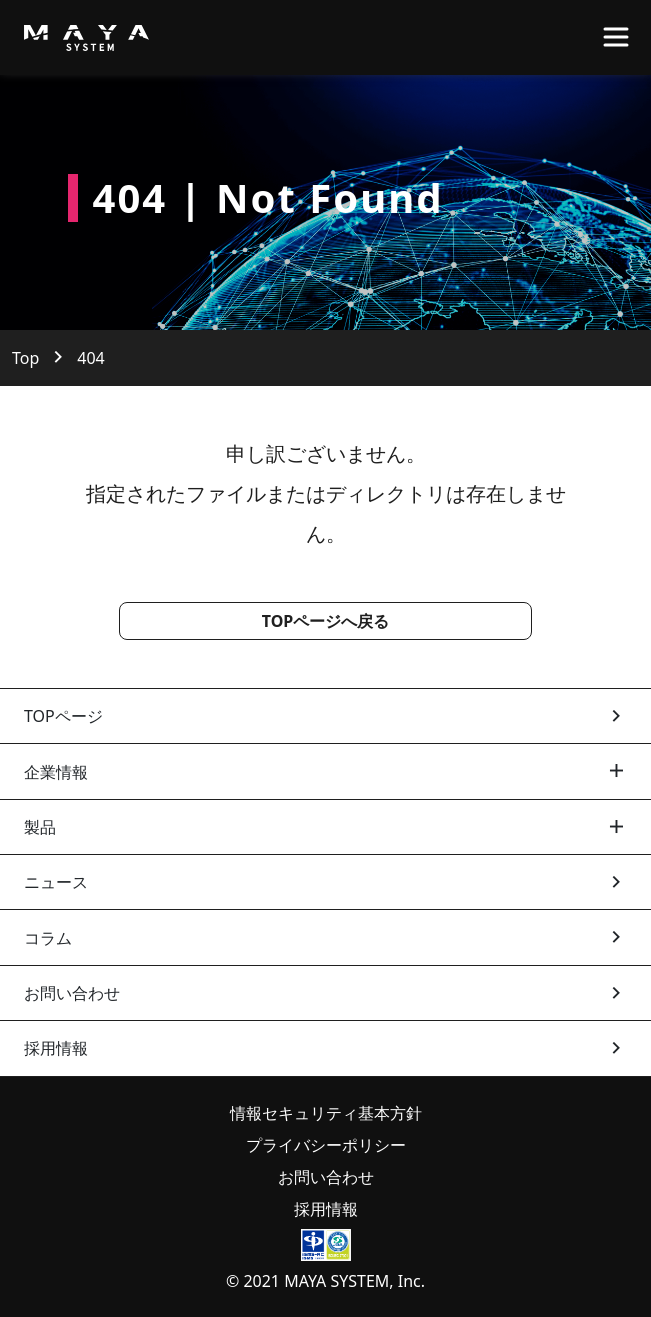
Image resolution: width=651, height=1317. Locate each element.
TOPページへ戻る (326, 621)
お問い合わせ (326, 1177)
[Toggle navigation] (616, 37)
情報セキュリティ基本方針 (326, 1113)
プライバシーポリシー (326, 1145)
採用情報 (326, 1209)
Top (25, 358)
